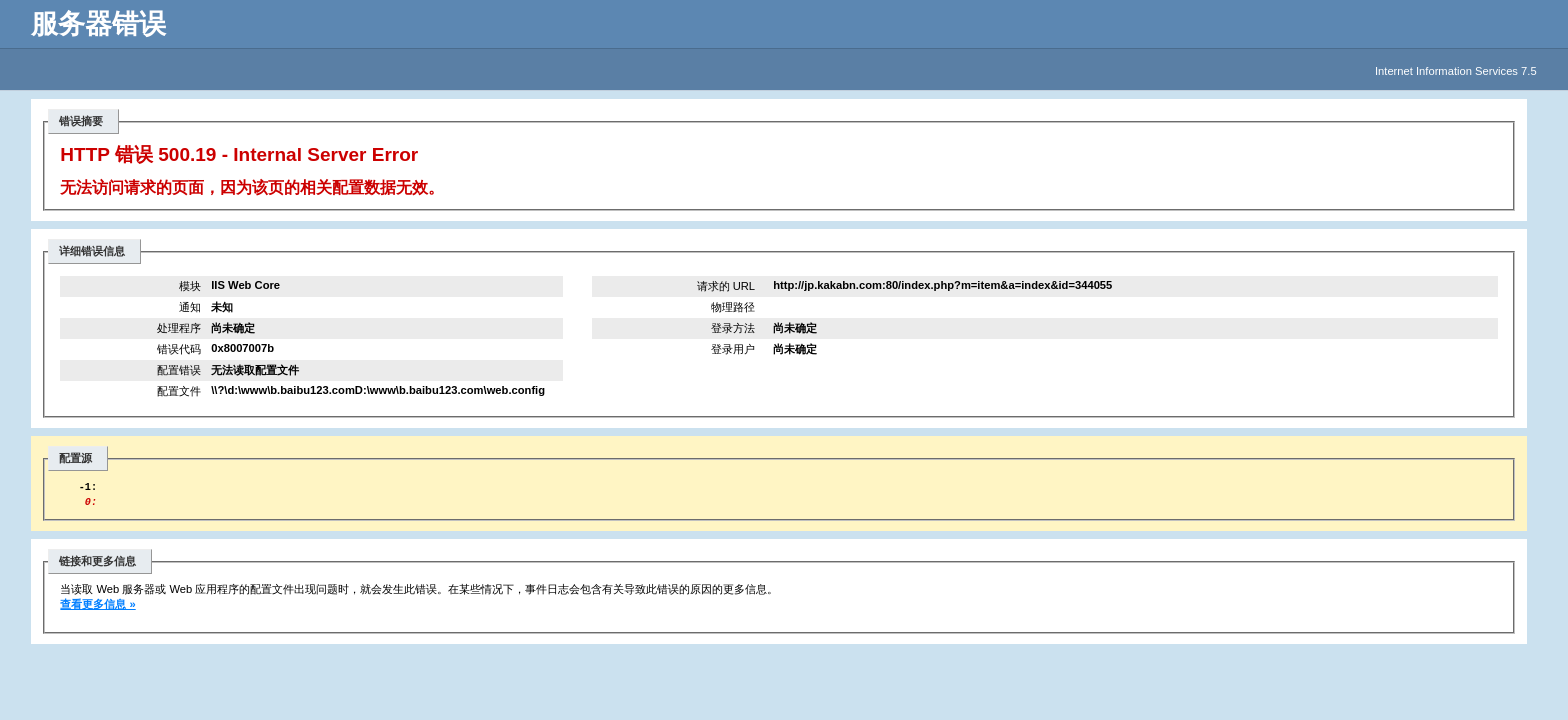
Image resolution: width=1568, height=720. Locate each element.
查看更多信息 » (97, 610)
